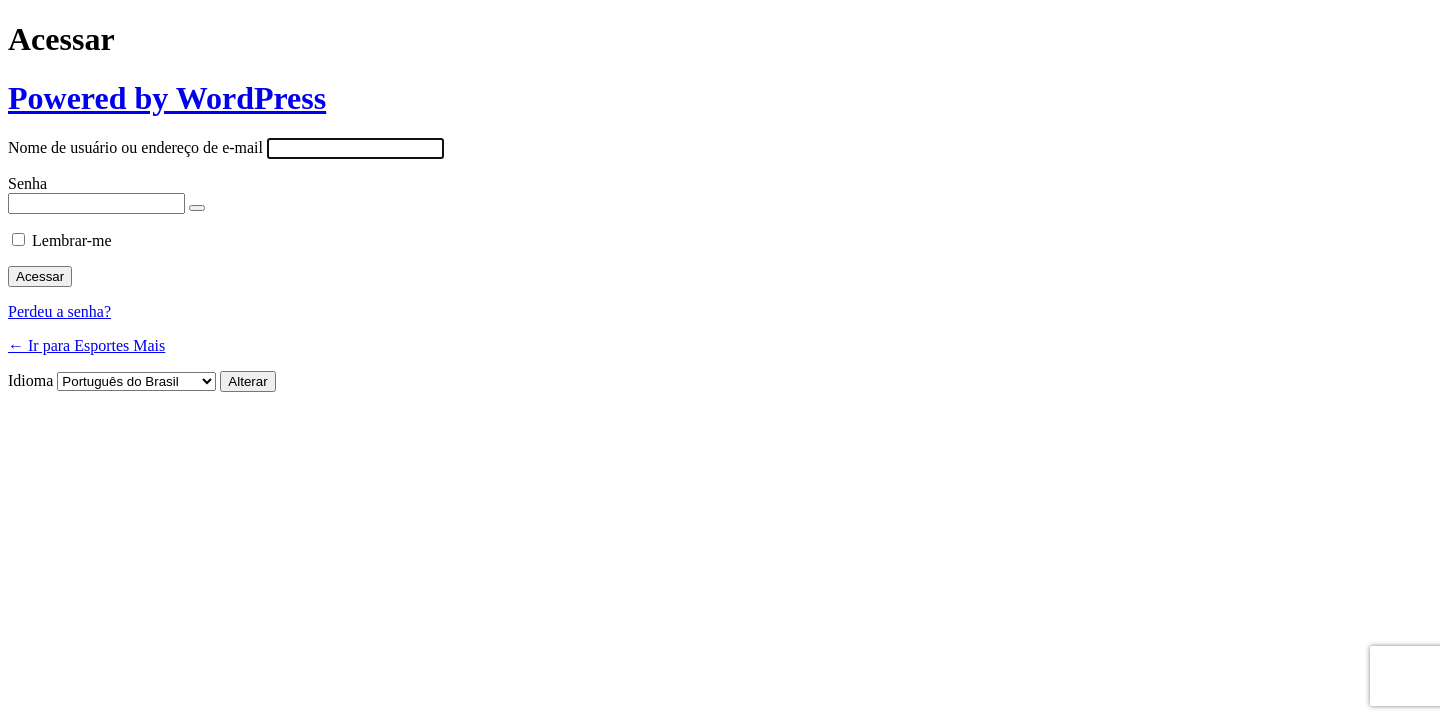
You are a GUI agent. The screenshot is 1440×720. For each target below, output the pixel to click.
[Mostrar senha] (197, 208)
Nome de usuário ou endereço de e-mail (135, 147)
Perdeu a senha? (59, 311)
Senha (27, 183)
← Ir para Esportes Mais (86, 345)
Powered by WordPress (167, 98)
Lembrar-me (72, 240)
